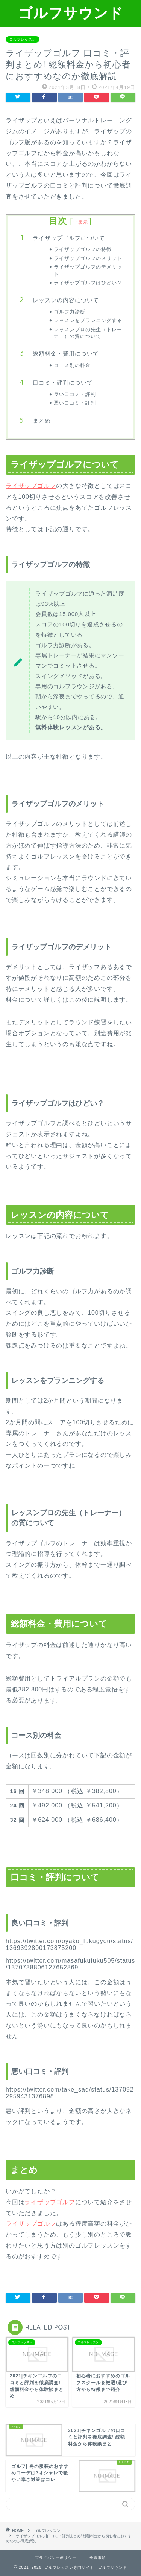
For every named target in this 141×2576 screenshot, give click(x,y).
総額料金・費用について (66, 353)
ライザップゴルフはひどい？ (88, 283)
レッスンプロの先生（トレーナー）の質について (88, 332)
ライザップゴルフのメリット (88, 258)
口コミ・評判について (63, 382)
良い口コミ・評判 (75, 394)
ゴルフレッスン (22, 39)
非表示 (80, 222)
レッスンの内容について (66, 300)
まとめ (42, 420)
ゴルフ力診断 (69, 312)
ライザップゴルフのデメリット (88, 270)
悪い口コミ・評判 (75, 403)
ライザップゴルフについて (69, 237)
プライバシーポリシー (55, 2558)
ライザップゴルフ (31, 486)
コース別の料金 (72, 365)
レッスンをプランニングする (88, 320)
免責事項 (97, 2558)
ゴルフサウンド (70, 13)
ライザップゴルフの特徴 (83, 249)
